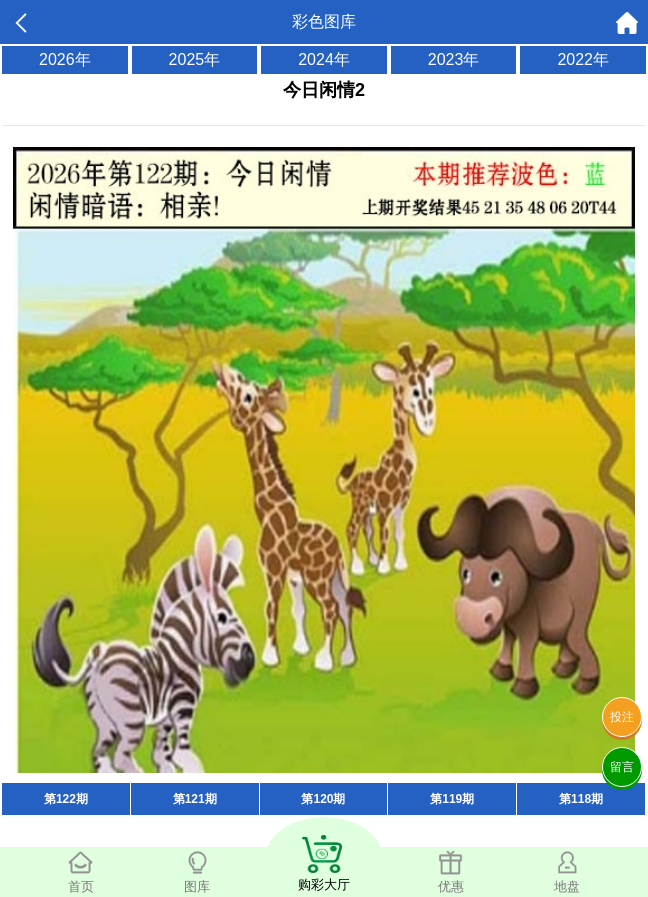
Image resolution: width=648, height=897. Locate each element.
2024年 (324, 59)
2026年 (65, 59)
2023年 (454, 59)
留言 (622, 767)
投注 (622, 717)
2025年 (195, 59)
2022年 (583, 59)
